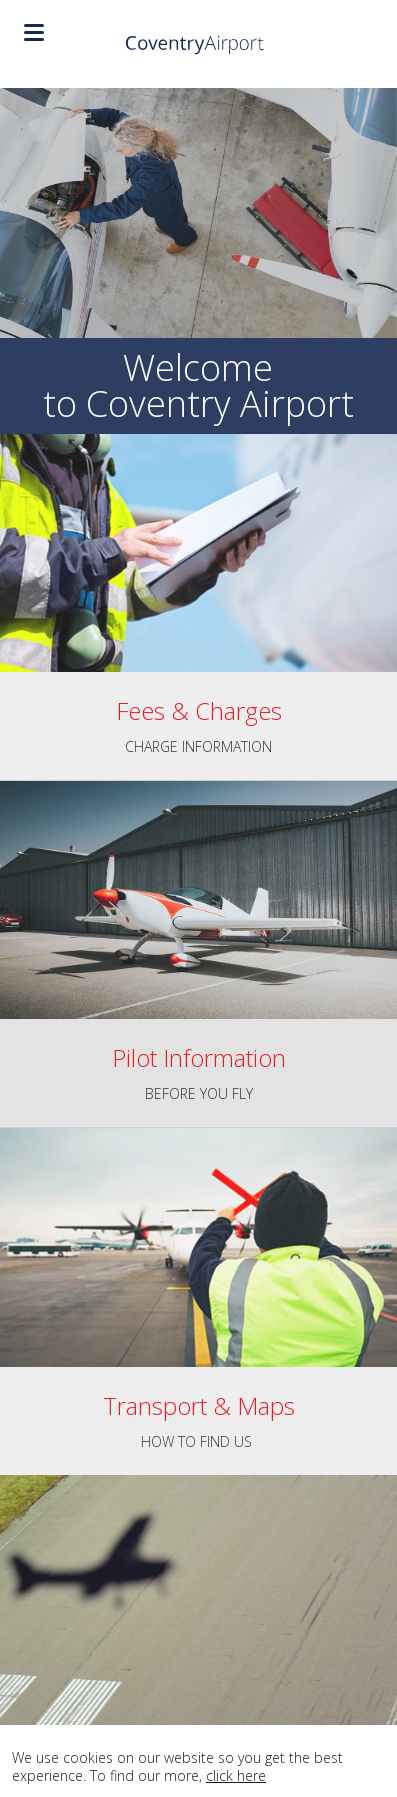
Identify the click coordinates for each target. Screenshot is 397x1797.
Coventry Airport (199, 44)
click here (236, 1775)
